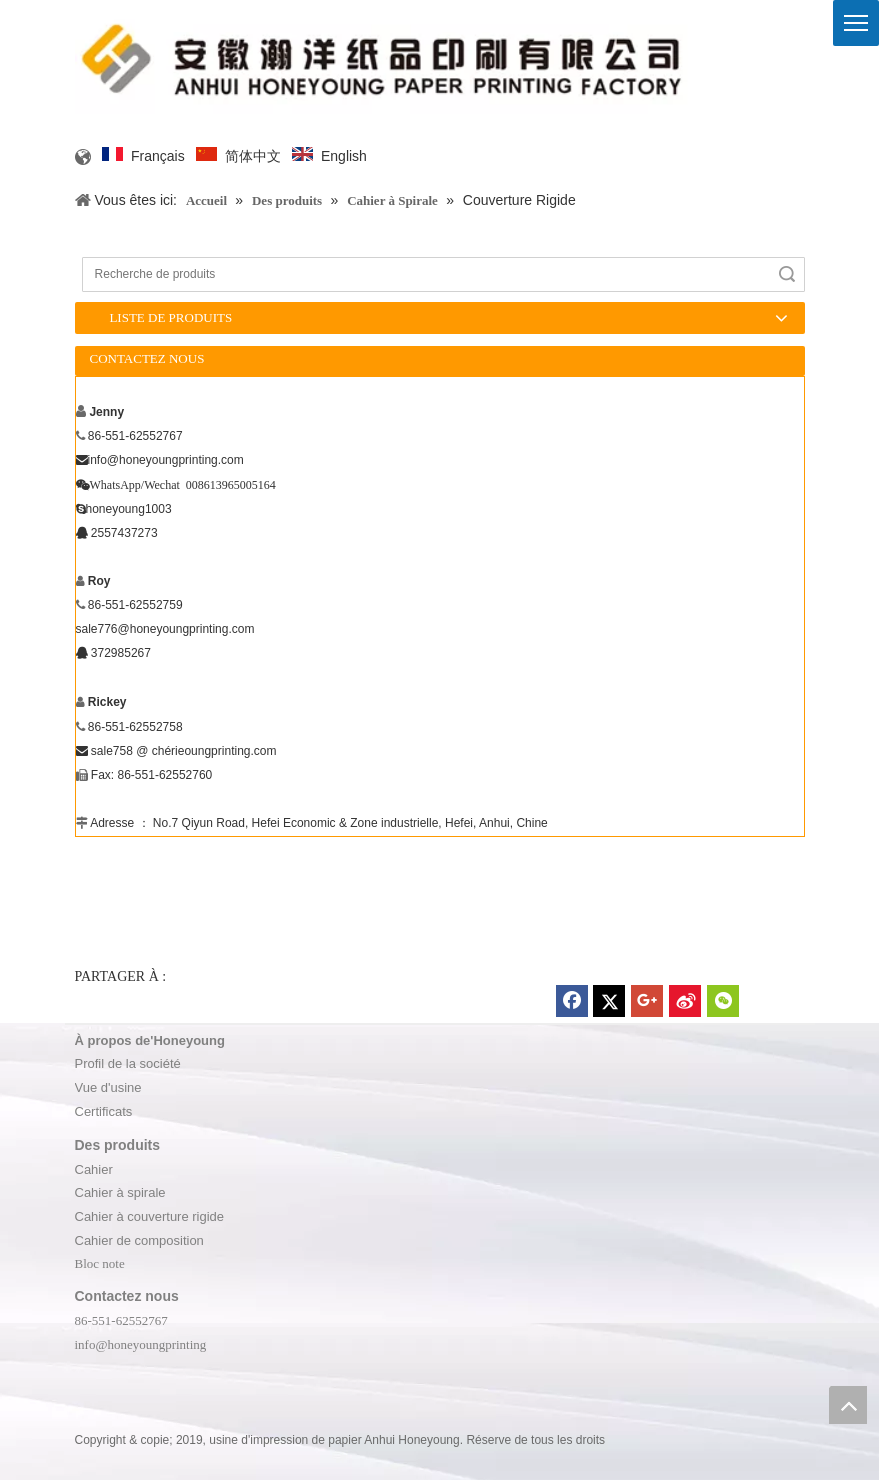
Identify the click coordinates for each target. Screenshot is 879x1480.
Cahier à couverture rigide (150, 1216)
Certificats (104, 1111)
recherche (787, 274)
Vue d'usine (108, 1087)
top (848, 1405)
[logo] (384, 59)
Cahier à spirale (120, 1192)
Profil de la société (128, 1063)
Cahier (94, 1169)
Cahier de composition (139, 1240)
